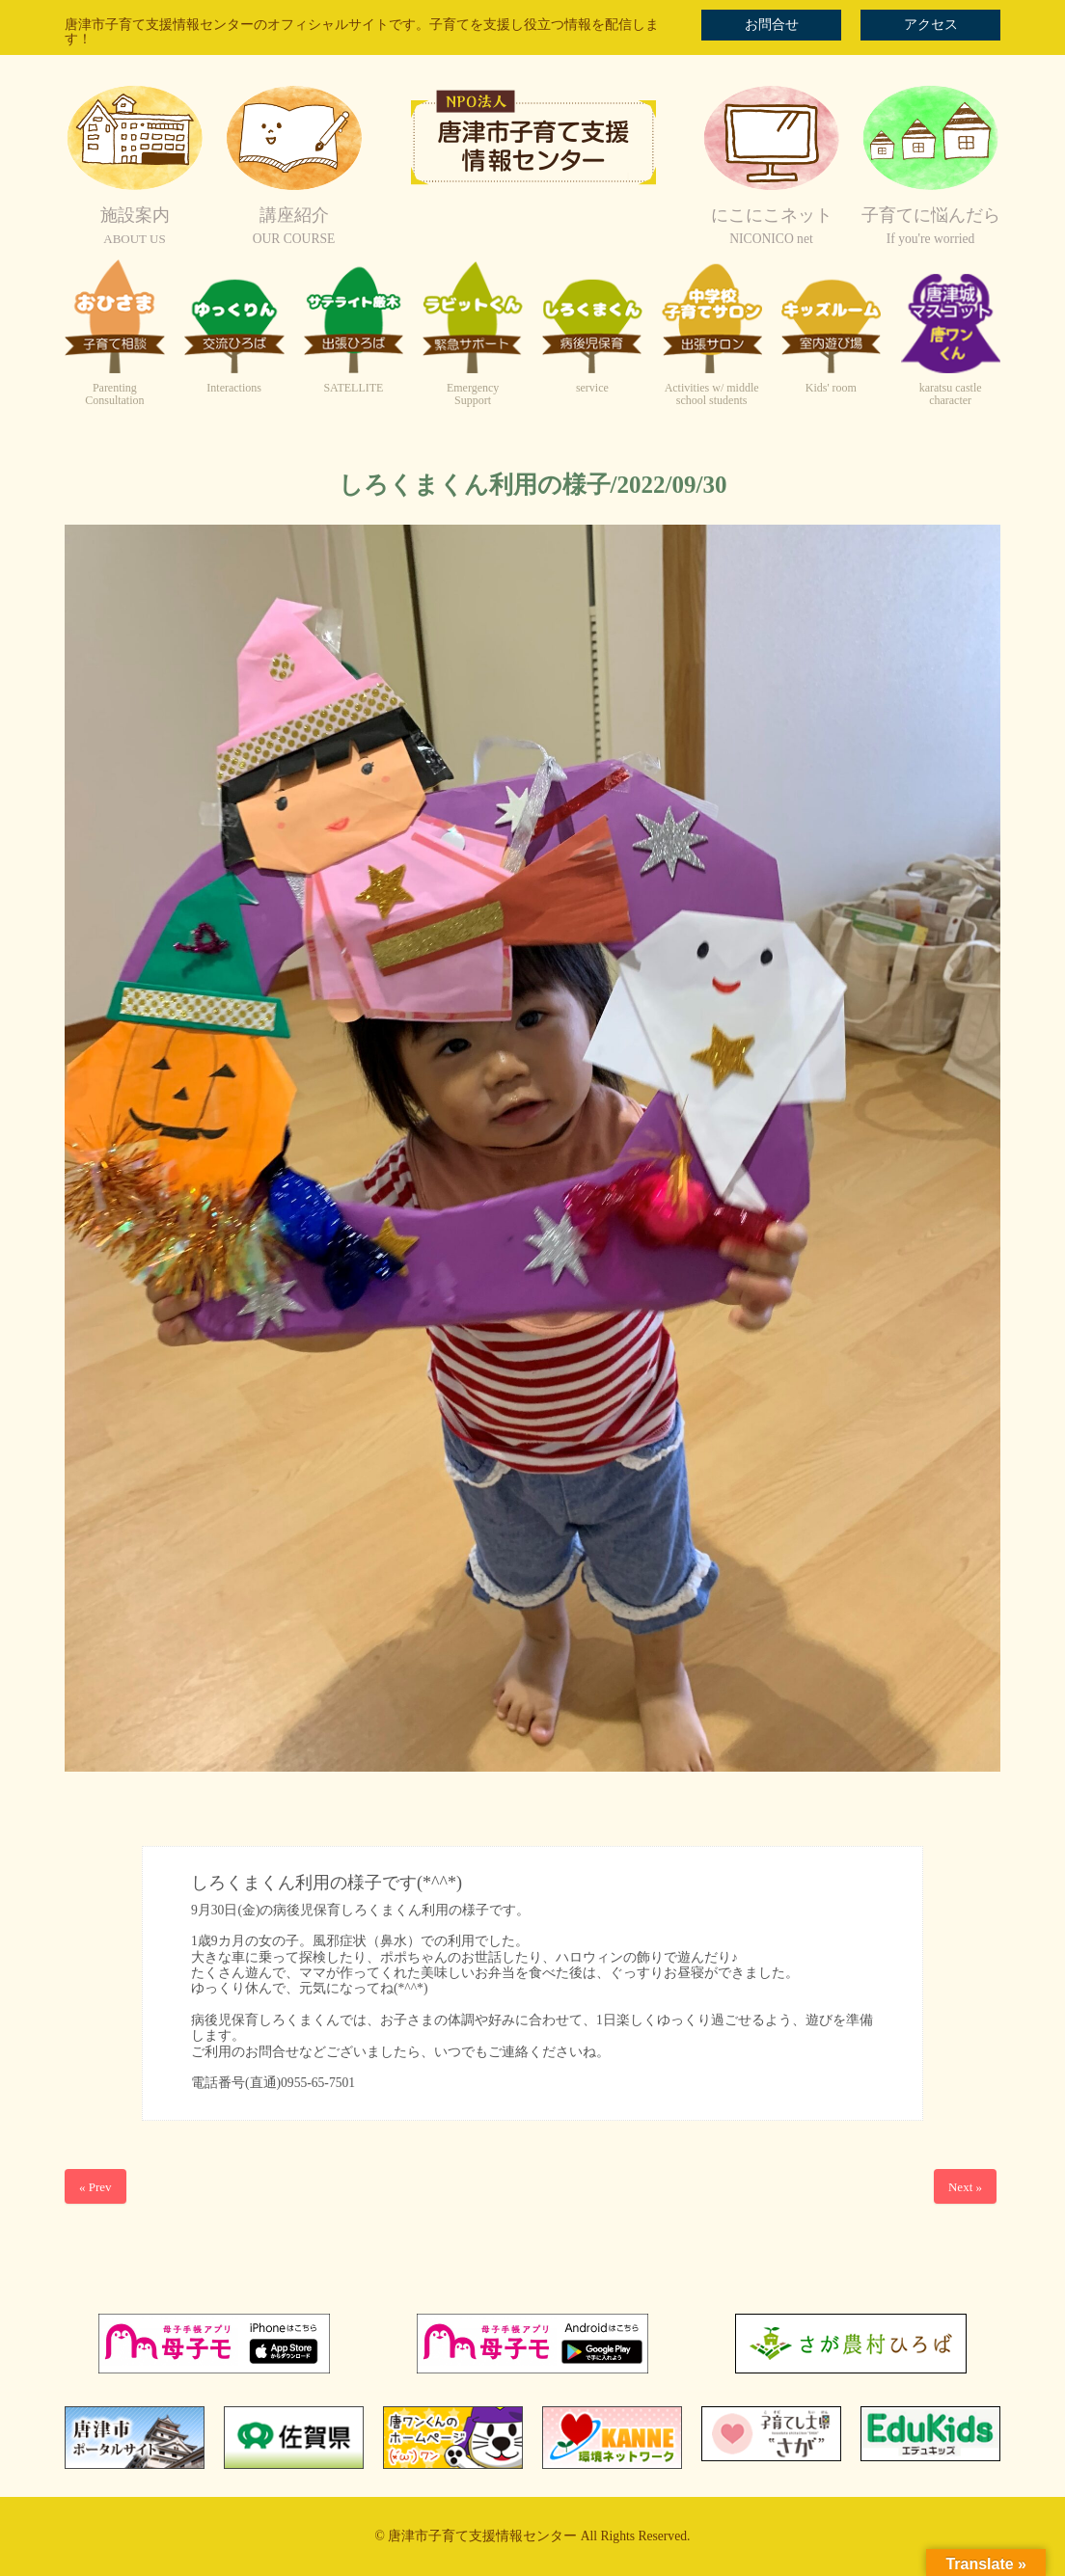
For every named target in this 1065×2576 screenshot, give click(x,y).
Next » (965, 2187)
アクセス (931, 24)
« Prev (95, 2187)
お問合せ (772, 24)
